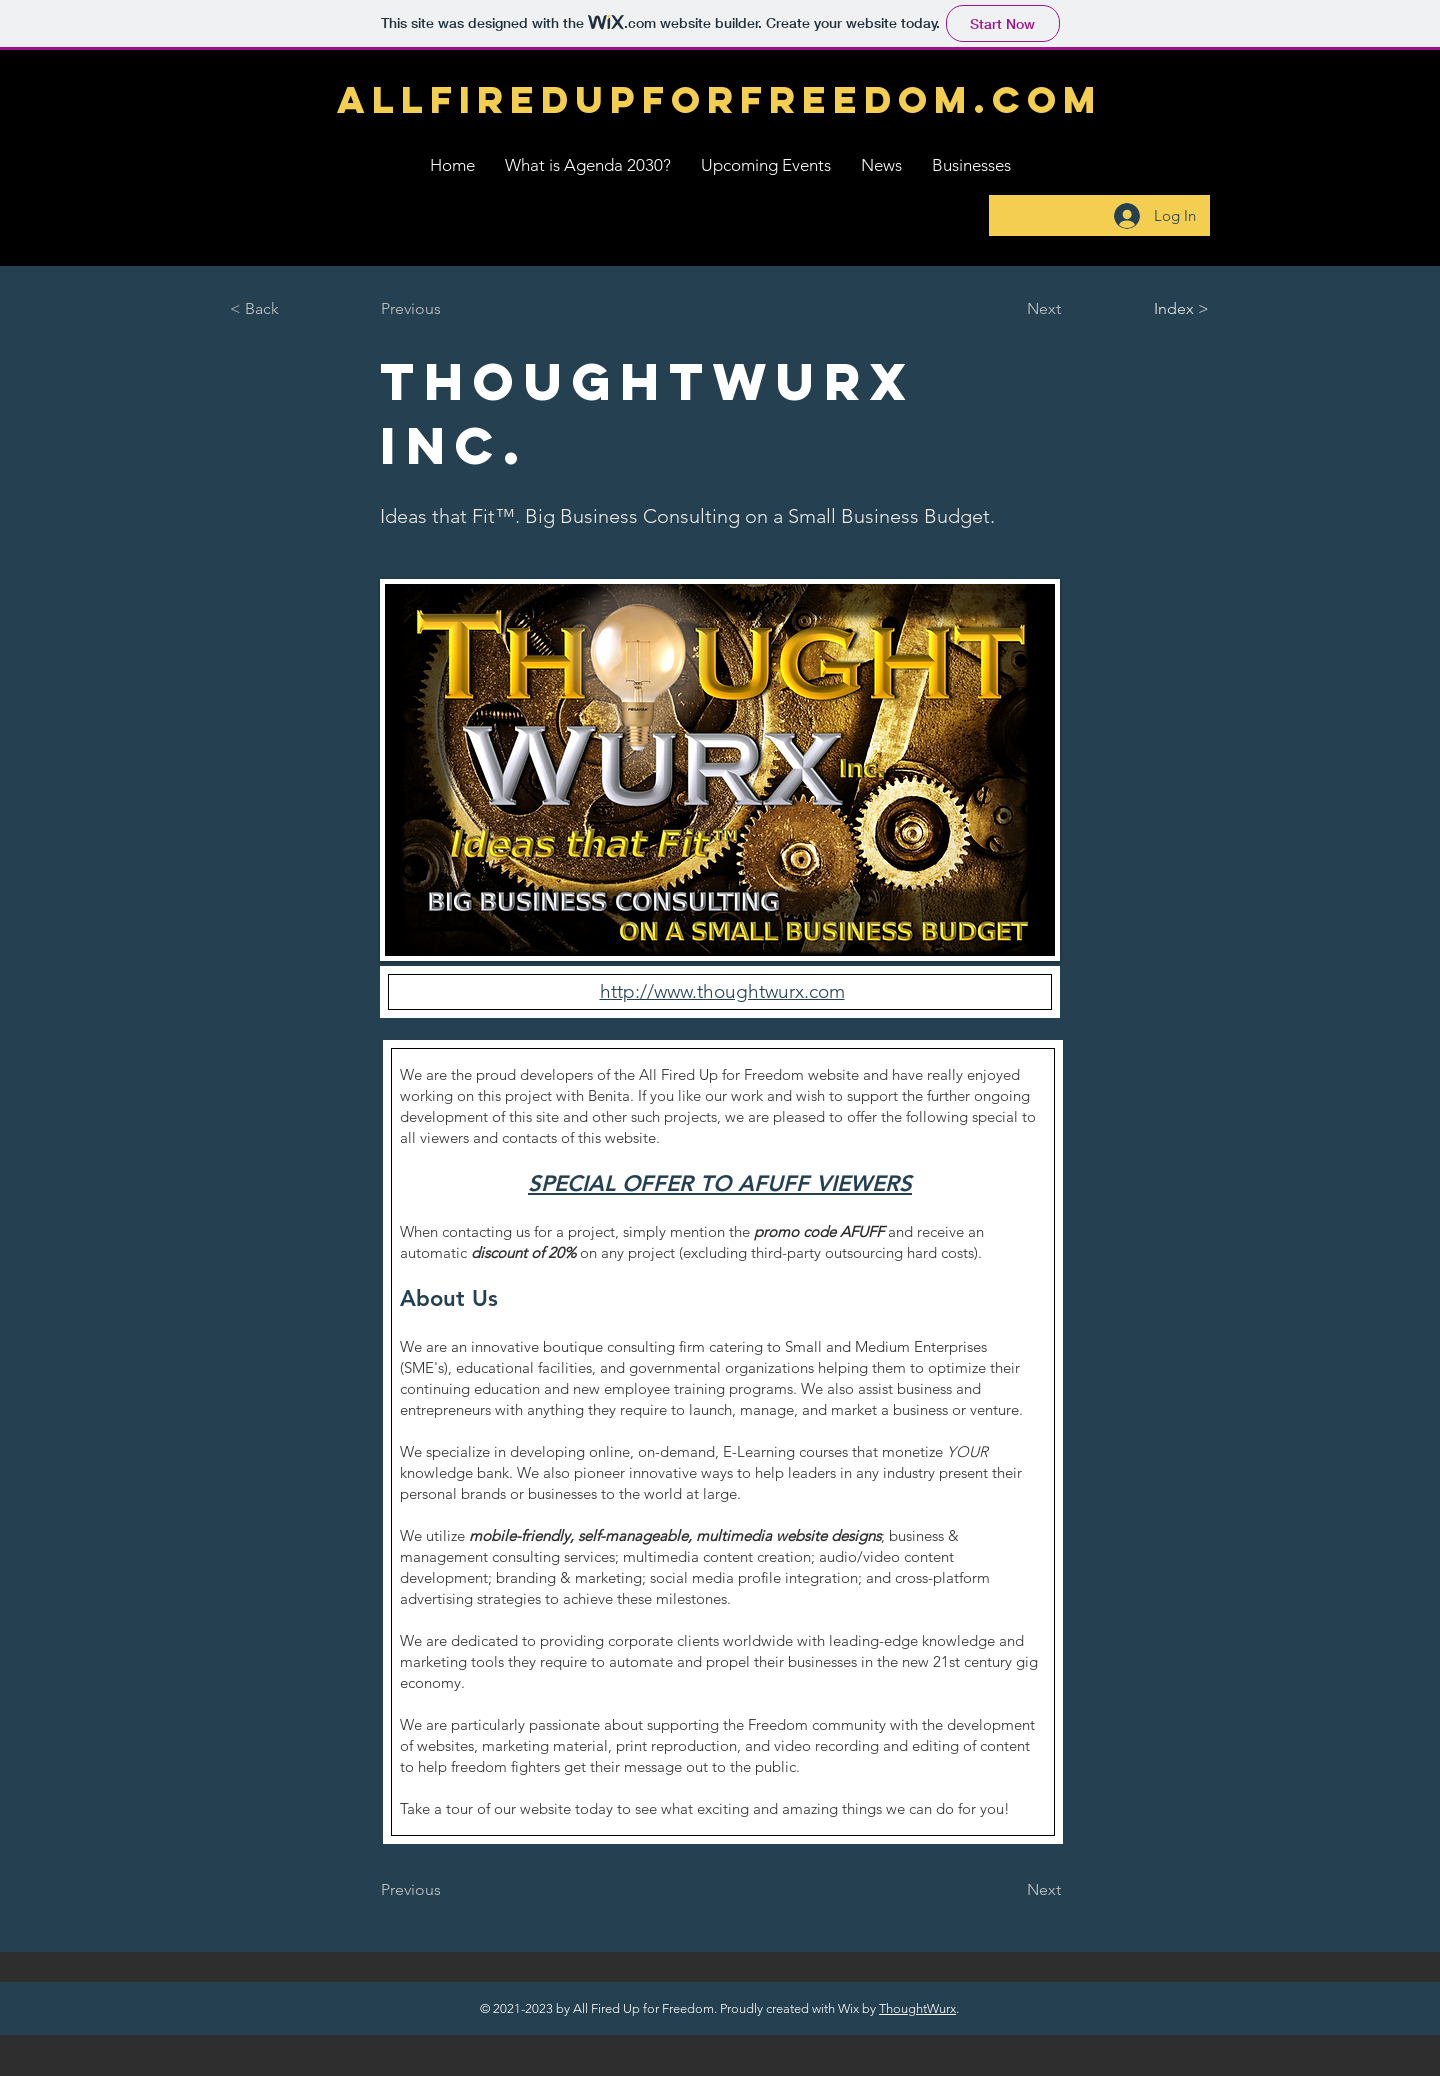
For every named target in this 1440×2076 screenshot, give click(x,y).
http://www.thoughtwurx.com (722, 991)
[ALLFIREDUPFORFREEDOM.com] (720, 100)
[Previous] (447, 309)
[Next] (1011, 309)
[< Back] (296, 309)
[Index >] (1143, 309)
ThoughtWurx (917, 2008)
